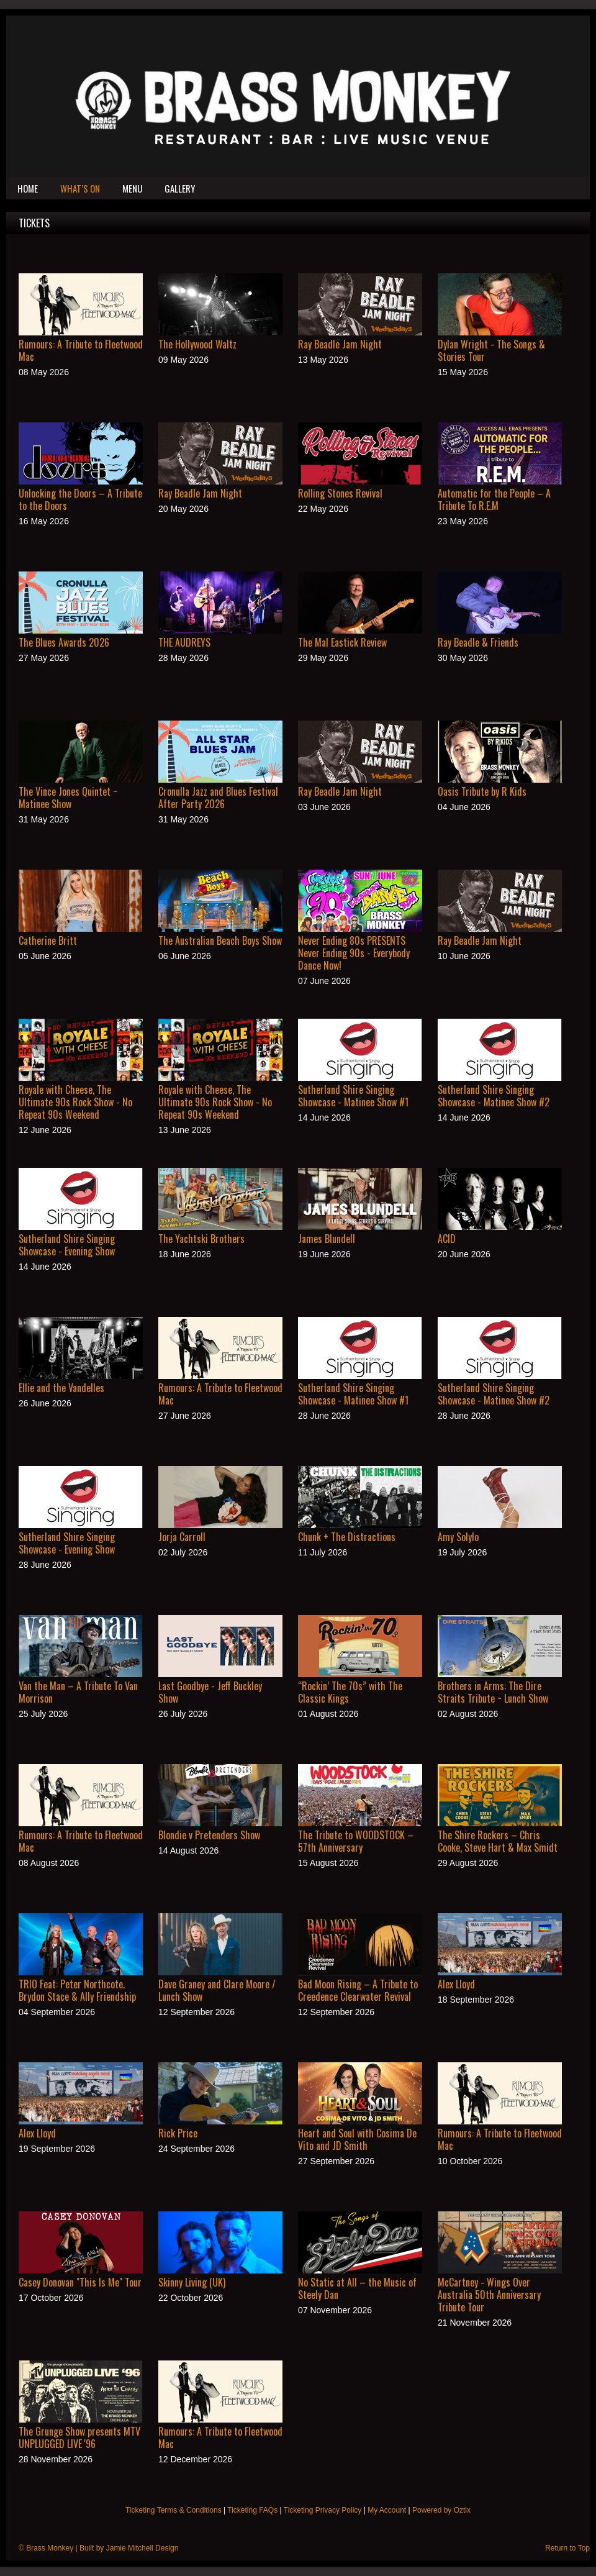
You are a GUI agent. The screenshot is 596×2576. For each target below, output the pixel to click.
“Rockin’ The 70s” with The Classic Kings (350, 1692)
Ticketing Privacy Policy (323, 2510)
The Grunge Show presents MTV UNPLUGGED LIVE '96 (79, 2437)
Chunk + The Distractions (346, 1536)
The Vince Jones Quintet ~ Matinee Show (68, 797)
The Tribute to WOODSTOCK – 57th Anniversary (355, 1841)
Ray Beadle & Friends (478, 642)
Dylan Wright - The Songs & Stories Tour (491, 350)
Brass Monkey (49, 2548)
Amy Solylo (458, 1536)
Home (27, 188)
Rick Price (177, 2133)
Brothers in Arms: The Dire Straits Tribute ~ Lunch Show (493, 1692)
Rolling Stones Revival (340, 493)
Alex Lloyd (456, 1984)
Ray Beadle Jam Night (340, 344)
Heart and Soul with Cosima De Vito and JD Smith (357, 2139)
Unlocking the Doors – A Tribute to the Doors (80, 499)
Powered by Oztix (441, 2510)
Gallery (180, 188)
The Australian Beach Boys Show (220, 940)
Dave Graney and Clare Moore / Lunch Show (217, 1990)
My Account (387, 2510)
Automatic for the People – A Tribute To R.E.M (494, 499)
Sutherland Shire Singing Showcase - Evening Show (67, 1244)
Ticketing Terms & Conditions (173, 2510)
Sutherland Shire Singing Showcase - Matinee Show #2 (493, 1095)
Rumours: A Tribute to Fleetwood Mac (81, 350)
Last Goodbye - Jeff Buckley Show (210, 1692)
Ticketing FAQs (252, 2510)
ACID (447, 1238)
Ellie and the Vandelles (61, 1387)
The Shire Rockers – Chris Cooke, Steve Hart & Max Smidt (498, 1841)
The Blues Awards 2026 (64, 642)
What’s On (80, 188)
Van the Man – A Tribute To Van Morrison (78, 1692)
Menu (132, 188)
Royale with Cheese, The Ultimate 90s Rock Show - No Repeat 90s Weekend (75, 1102)
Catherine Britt (48, 940)
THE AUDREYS (184, 642)
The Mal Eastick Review (342, 642)
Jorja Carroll (181, 1536)
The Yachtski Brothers (201, 1238)
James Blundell (326, 1238)
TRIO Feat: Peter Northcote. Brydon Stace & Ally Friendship (77, 1990)
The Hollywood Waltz (197, 344)
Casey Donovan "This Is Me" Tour (80, 2282)
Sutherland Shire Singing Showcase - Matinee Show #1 (353, 1095)
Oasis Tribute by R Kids (482, 791)
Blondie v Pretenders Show (209, 1834)
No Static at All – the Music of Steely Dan (357, 2288)
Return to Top (567, 2548)
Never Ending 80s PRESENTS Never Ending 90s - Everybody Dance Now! (354, 953)
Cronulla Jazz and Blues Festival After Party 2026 (218, 797)
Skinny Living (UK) (191, 2282)
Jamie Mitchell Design (142, 2548)
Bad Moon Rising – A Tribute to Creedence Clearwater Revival (358, 1990)
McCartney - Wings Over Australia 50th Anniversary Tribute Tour (489, 2294)
